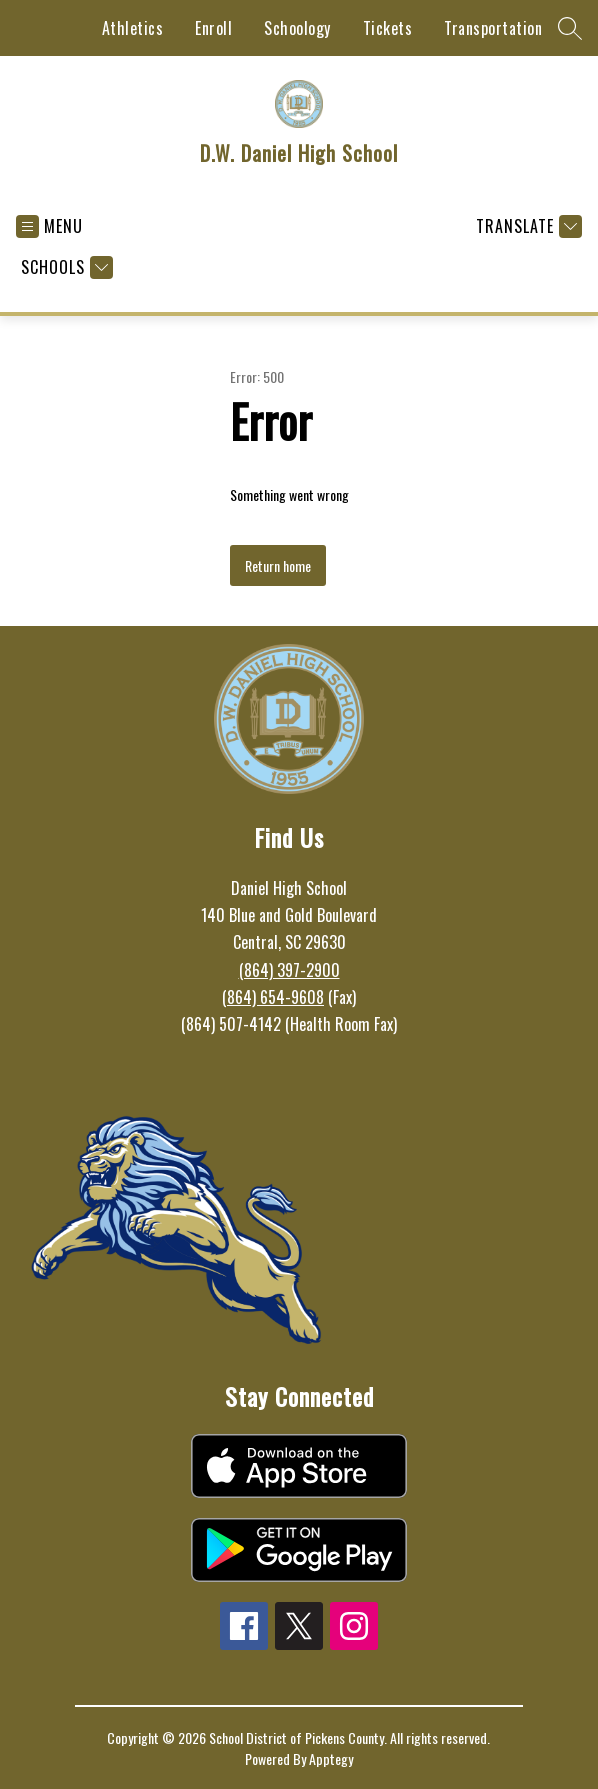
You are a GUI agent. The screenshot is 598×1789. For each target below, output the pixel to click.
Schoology (297, 28)
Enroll (213, 28)
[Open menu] (49, 226)
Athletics (133, 28)
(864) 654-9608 (273, 997)
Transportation (493, 28)
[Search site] (570, 28)
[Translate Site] (526, 226)
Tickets (388, 28)
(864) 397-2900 (289, 970)
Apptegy (331, 1758)
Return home (278, 565)
